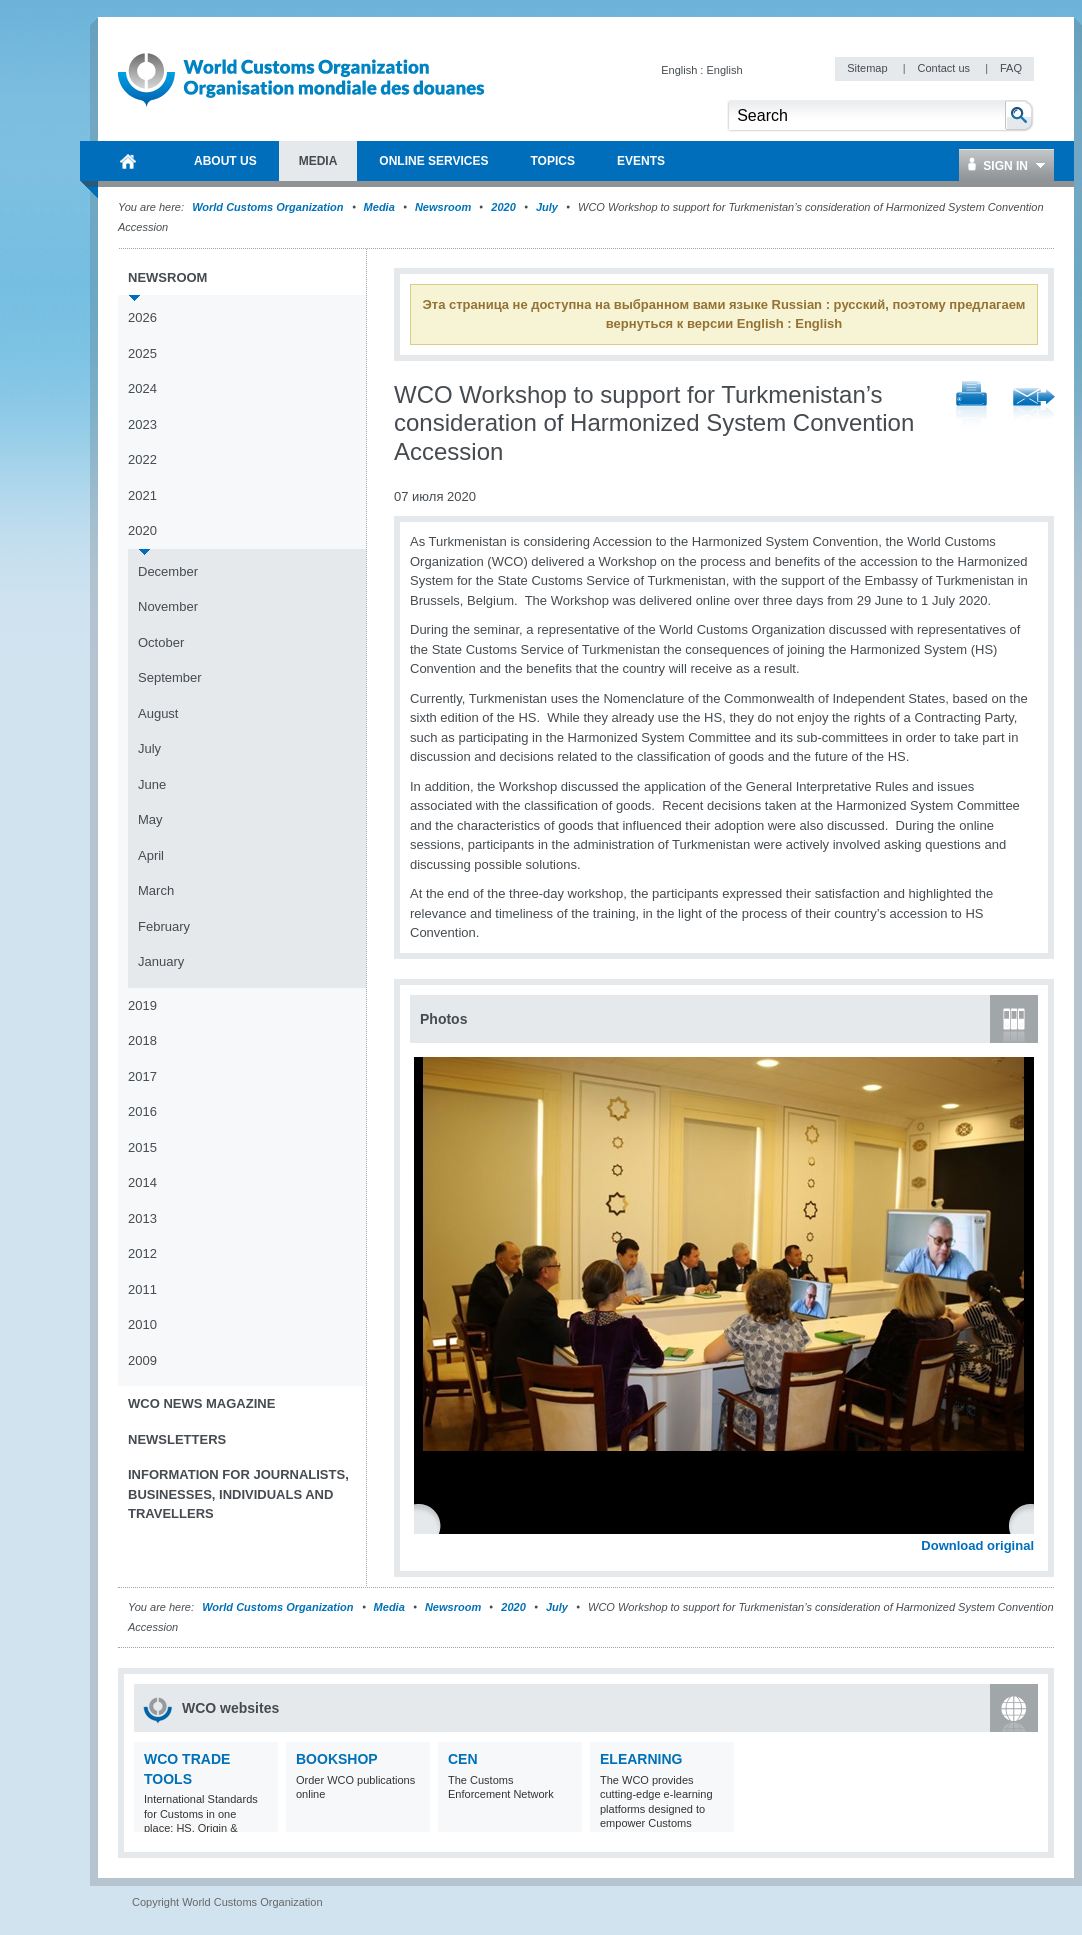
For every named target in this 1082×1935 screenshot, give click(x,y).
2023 (142, 424)
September (170, 677)
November (168, 606)
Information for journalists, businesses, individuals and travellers (238, 1494)
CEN (463, 1759)
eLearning (641, 1759)
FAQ (1011, 68)
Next (1030, 1524)
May (150, 819)
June (152, 784)
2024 (142, 388)
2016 (142, 1111)
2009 (142, 1360)
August (158, 713)
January (161, 961)
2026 (142, 317)
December (168, 571)
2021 (142, 495)
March (156, 890)
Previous (431, 1524)
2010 (142, 1324)
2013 (142, 1218)
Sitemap (868, 68)
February (164, 926)
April (151, 855)
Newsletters (177, 1439)
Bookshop (337, 1759)
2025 (142, 353)
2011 (142, 1289)
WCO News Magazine (201, 1403)
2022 (142, 459)
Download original (977, 1545)
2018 (142, 1040)
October (161, 642)
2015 (142, 1147)
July (547, 207)
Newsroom (443, 207)
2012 (142, 1253)
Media (379, 207)
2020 (503, 207)
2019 (142, 1005)
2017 (142, 1076)
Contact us (945, 68)
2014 (142, 1182)
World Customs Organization (269, 207)
